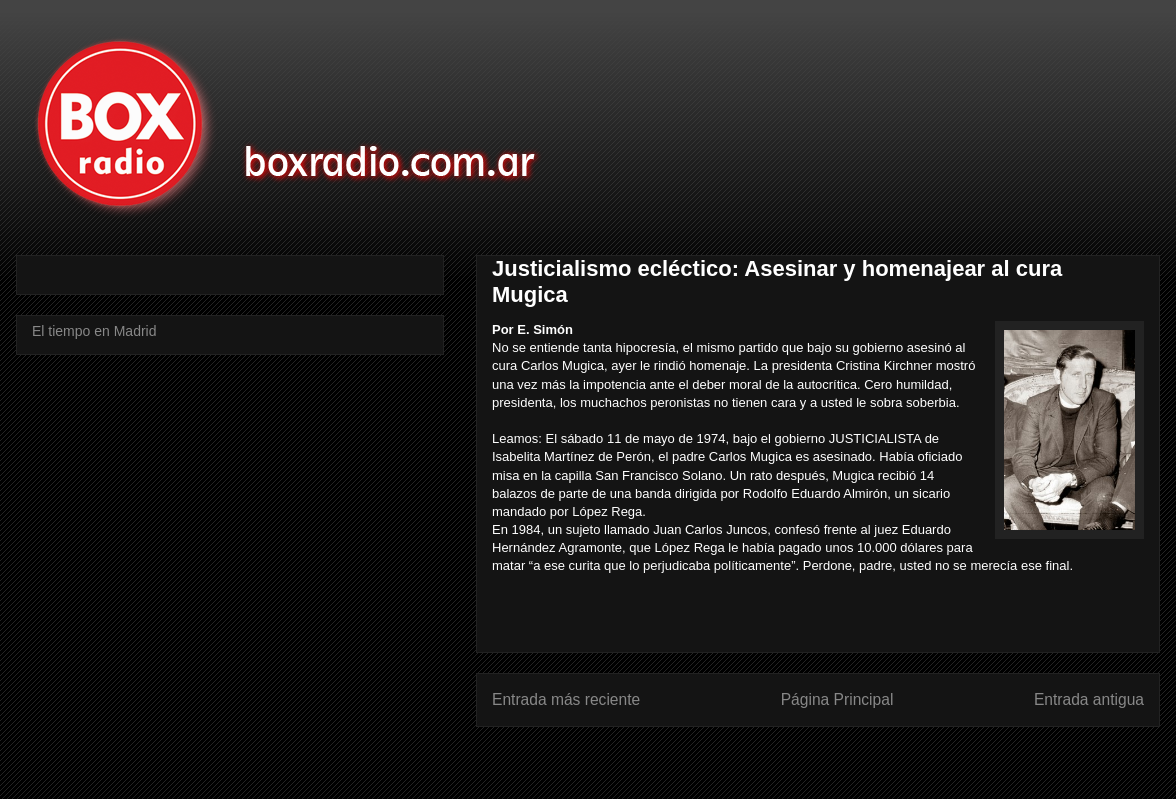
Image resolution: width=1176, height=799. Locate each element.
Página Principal (837, 699)
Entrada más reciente (566, 699)
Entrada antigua (1089, 699)
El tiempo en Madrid (94, 331)
